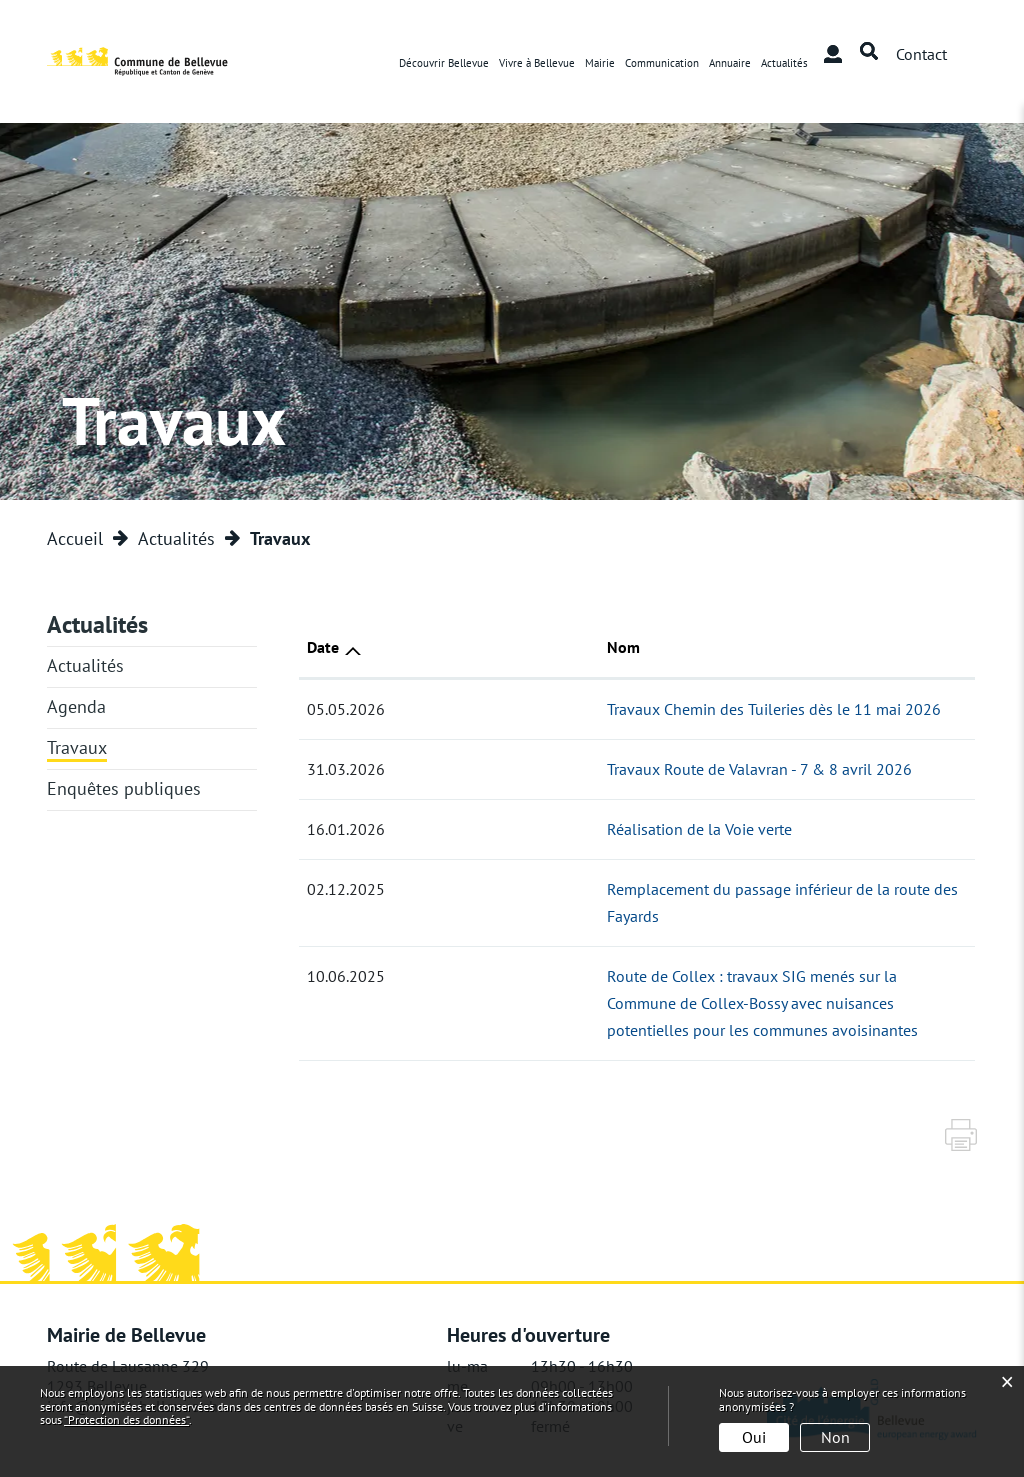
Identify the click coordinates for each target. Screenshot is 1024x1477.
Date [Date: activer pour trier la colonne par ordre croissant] (323, 647)
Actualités (784, 63)
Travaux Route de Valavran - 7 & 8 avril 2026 (553, 769)
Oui (754, 1437)
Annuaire (730, 63)
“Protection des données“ (126, 1419)
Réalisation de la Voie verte (493, 829)
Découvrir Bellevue (444, 63)
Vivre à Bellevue (537, 63)
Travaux (77, 747)
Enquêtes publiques (124, 788)
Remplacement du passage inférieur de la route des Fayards (604, 889)
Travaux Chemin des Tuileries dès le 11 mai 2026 (568, 709)
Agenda (76, 706)
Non (835, 1437)
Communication (662, 63)
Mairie (600, 63)
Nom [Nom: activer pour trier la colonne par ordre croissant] (417, 647)
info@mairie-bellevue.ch (132, 1352)
